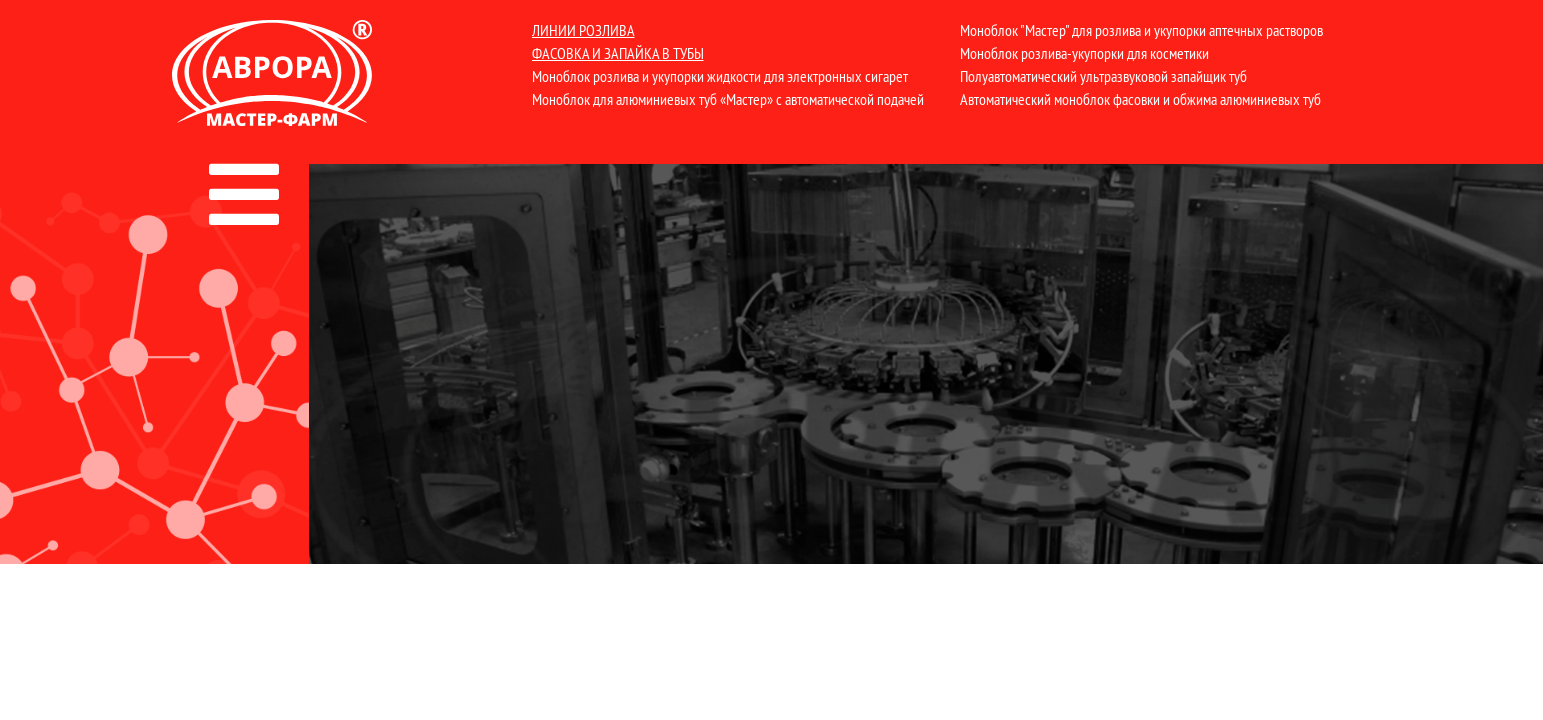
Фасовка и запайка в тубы (618, 53)
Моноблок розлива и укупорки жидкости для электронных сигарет (720, 76)
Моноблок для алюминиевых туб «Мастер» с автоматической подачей (728, 99)
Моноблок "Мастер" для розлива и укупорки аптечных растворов (1141, 30)
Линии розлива (583, 30)
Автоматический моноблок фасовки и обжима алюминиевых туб (1140, 99)
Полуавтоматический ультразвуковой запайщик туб (1103, 76)
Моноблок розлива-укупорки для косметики (1084, 53)
